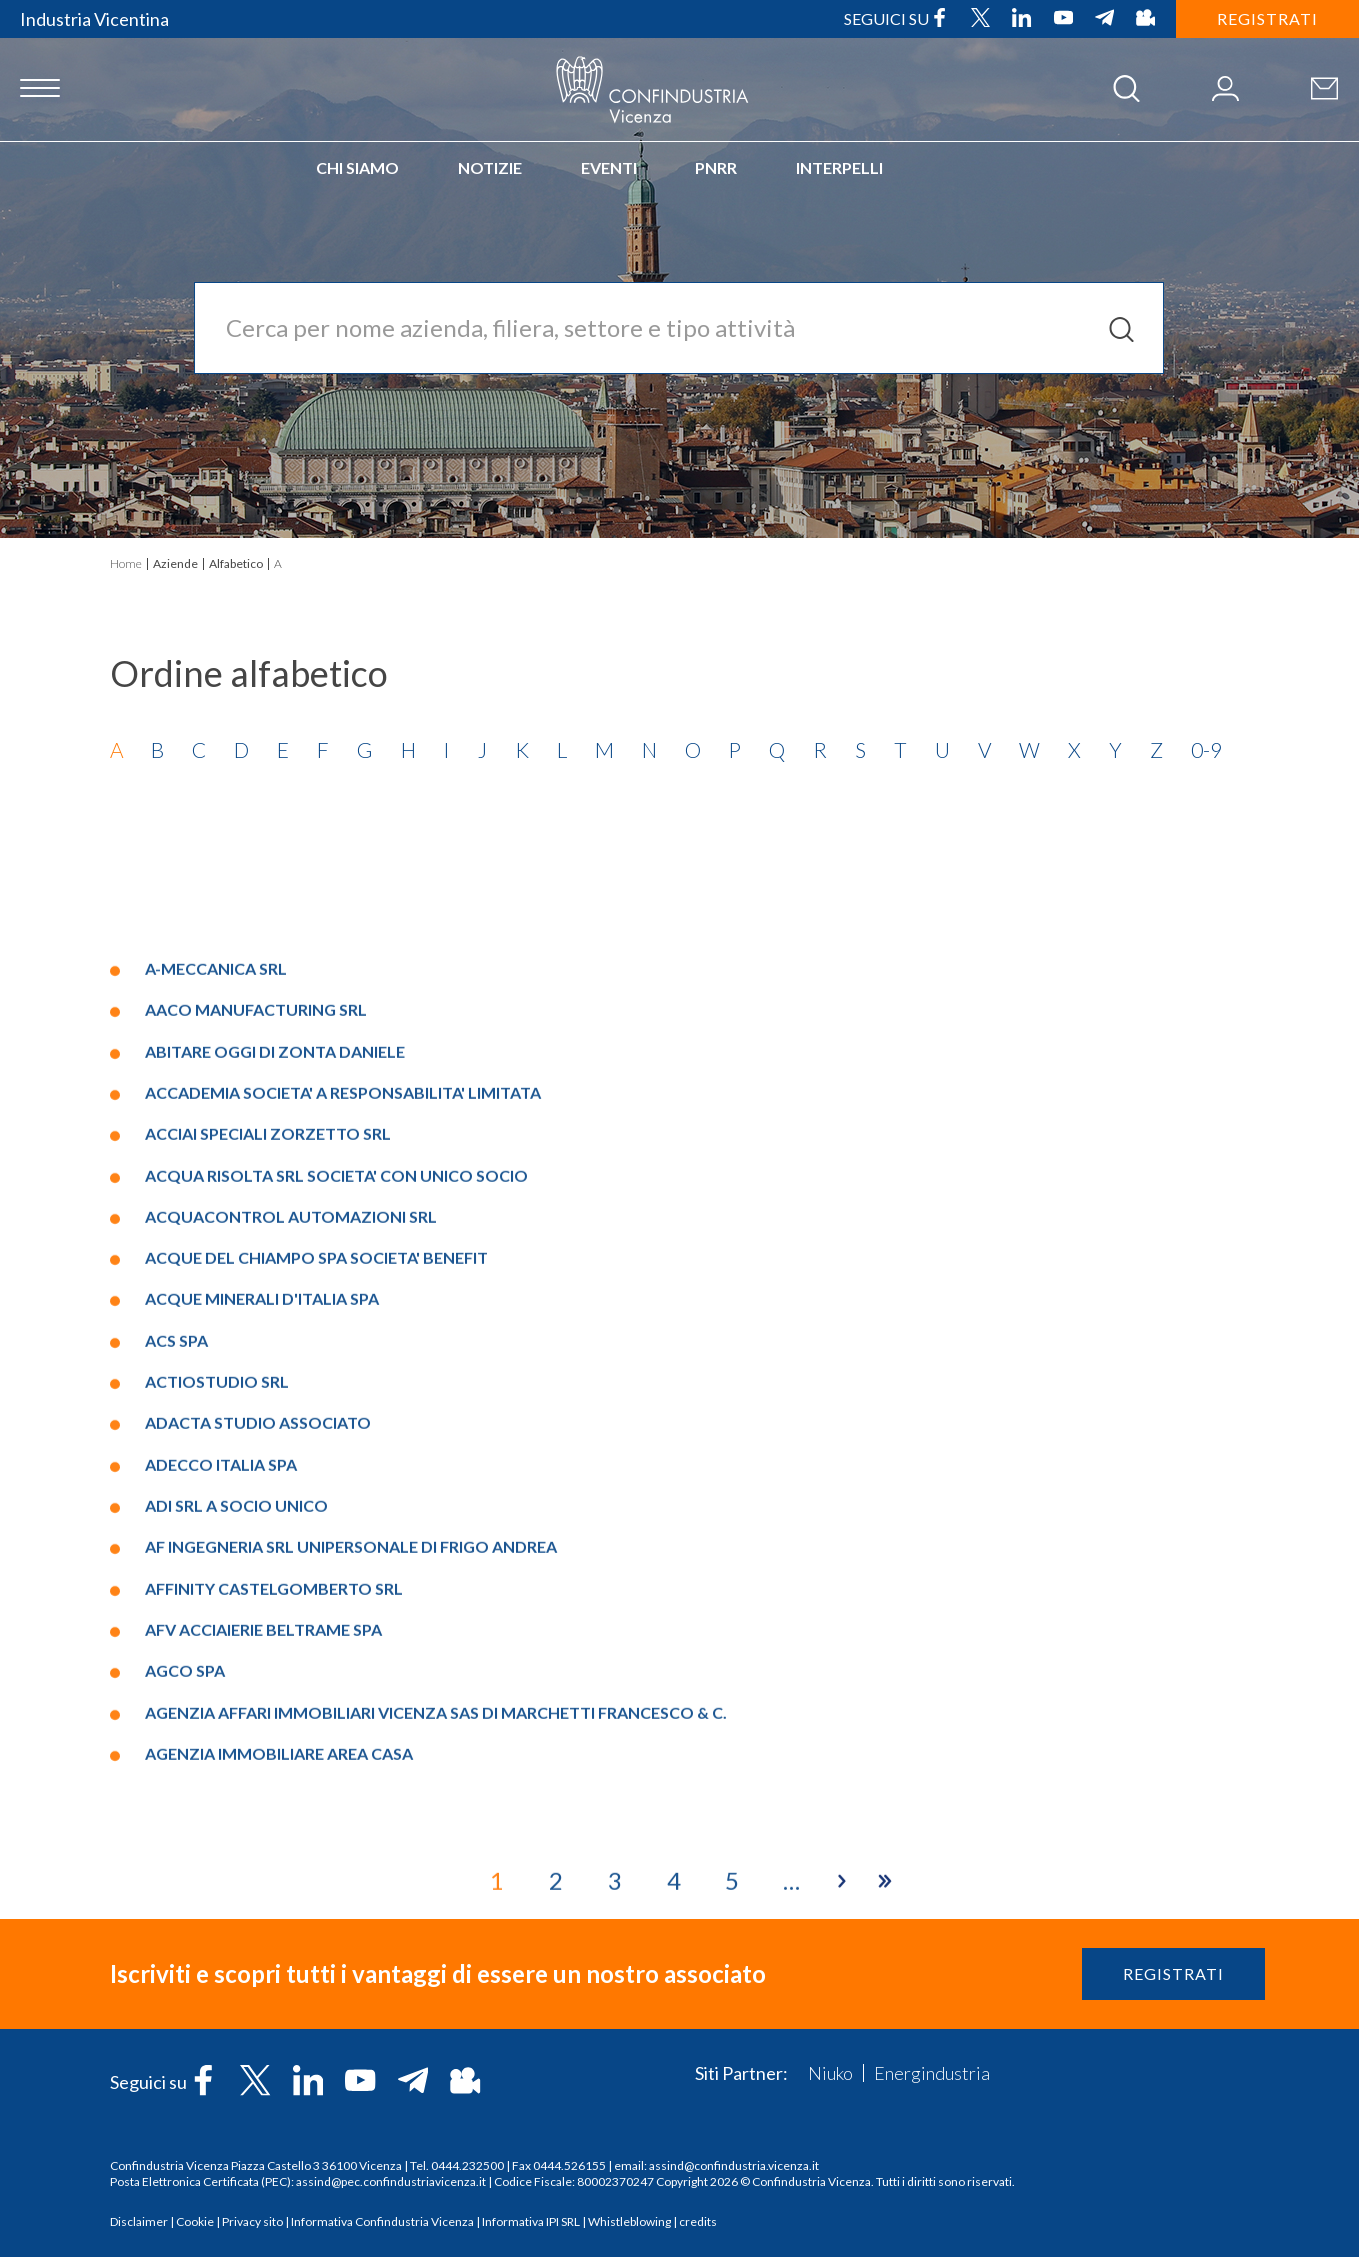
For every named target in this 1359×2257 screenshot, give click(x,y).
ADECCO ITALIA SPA (221, 1842)
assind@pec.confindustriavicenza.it (391, 2181)
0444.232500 (467, 2165)
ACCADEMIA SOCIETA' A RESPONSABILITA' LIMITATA (343, 1471)
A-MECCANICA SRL (216, 1347)
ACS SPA (176, 1718)
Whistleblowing (629, 2221)
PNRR (716, 167)
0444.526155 (569, 2165)
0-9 (1206, 749)
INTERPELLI (839, 167)
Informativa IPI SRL (531, 2221)
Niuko (830, 2073)
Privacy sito (252, 2221)
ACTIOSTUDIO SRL (217, 1760)
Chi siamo (357, 167)
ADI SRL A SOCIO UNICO (236, 1884)
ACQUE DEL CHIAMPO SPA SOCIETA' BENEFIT (316, 1636)
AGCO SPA (185, 2049)
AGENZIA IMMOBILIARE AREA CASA (279, 2132)
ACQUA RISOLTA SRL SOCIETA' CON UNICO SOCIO (336, 1553)
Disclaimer (139, 2221)
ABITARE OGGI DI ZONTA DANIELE (275, 1429)
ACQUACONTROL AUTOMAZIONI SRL (291, 1594)
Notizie (490, 167)
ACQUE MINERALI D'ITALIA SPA (262, 1677)
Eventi (609, 167)
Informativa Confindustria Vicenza (382, 2221)
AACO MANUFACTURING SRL (256, 1388)
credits (698, 2221)
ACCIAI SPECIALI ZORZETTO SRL (268, 1512)
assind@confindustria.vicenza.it (734, 2165)
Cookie (195, 2221)
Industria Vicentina (94, 19)
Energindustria (932, 2073)
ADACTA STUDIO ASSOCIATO (258, 1801)
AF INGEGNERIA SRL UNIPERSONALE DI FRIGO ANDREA (351, 1925)
